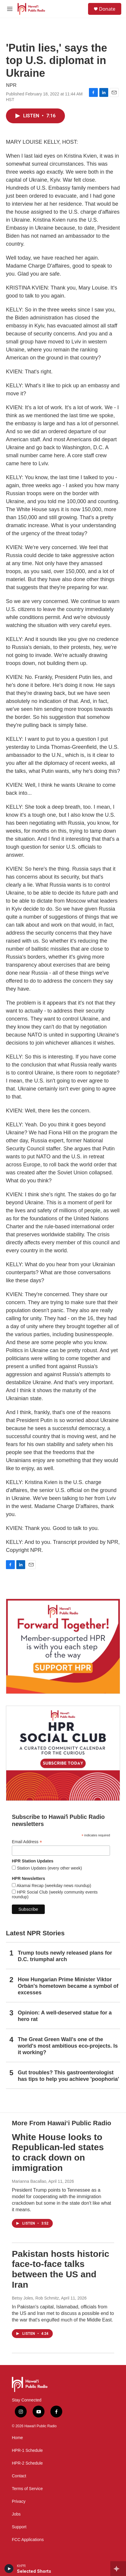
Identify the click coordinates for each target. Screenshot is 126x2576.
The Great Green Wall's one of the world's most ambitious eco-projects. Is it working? (68, 2045)
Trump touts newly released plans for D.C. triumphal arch (65, 1956)
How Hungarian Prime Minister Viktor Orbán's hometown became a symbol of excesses (68, 1986)
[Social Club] (63, 1753)
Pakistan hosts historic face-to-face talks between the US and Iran (60, 2269)
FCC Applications (28, 2539)
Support (19, 2527)
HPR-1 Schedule (27, 2450)
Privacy (18, 2501)
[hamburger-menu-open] (10, 9)
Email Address (27, 1842)
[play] (9, 2569)
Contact (19, 2476)
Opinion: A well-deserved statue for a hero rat (65, 2016)
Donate (107, 9)
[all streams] (118, 2568)
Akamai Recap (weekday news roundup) (53, 1885)
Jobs (16, 2514)
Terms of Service (27, 2489)
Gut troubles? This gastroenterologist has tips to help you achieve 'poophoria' (68, 2076)
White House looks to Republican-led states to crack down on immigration (58, 2152)
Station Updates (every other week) (49, 1868)
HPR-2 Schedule (27, 2463)
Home (17, 2438)
